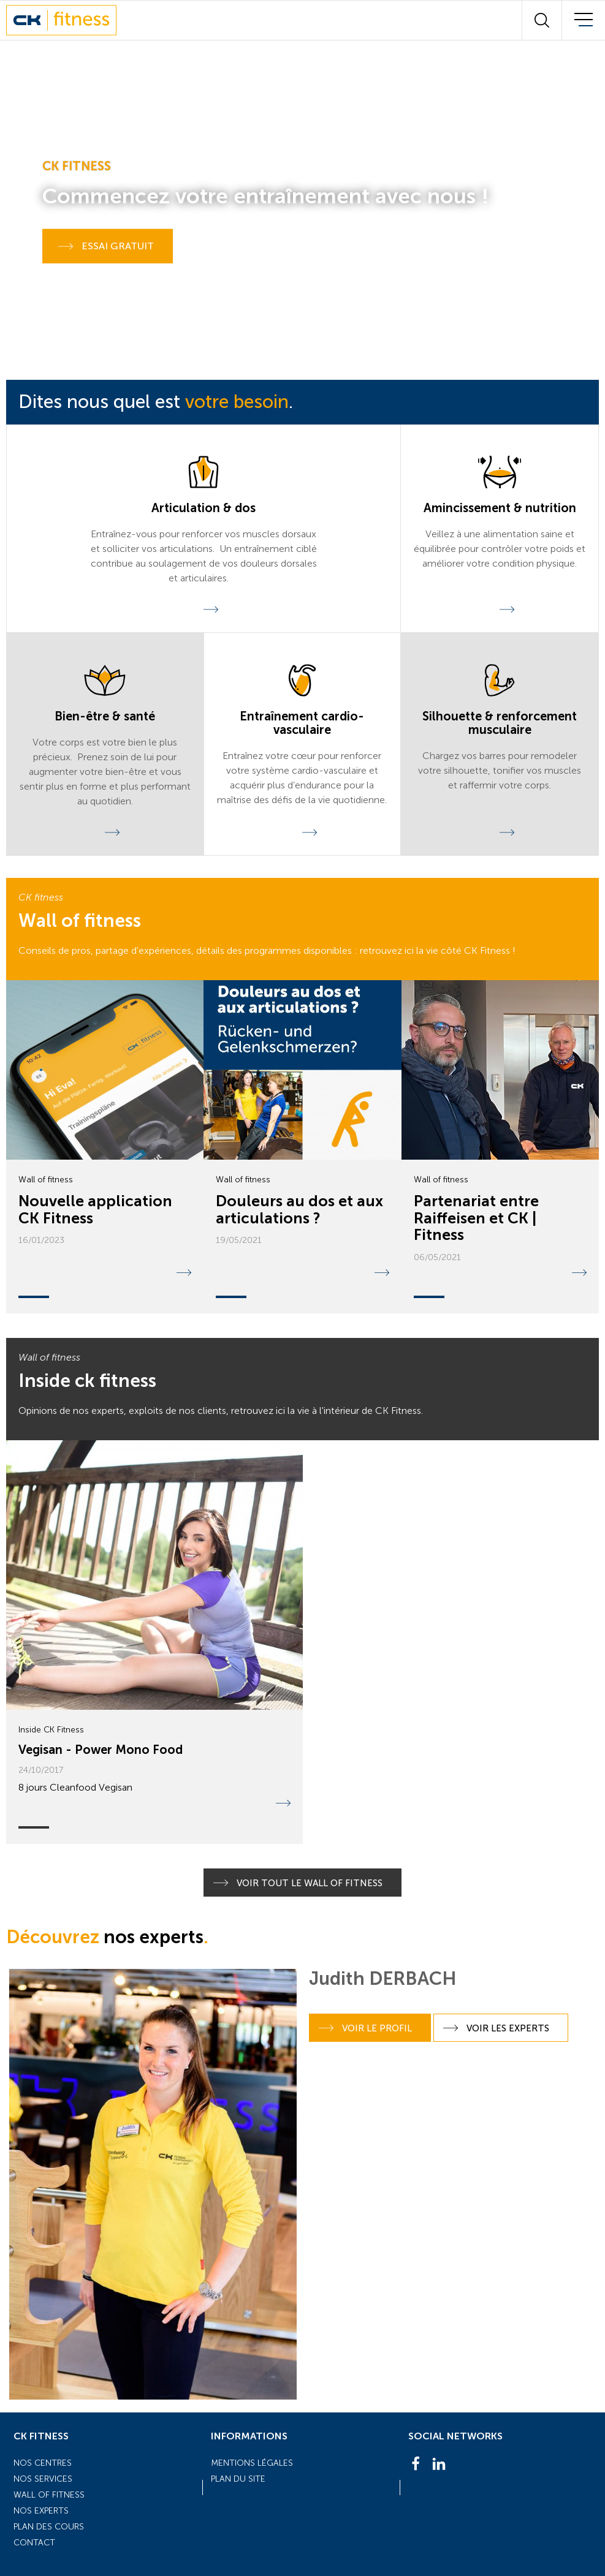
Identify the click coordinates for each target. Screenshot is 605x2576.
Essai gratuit (106, 246)
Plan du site (238, 2479)
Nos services (42, 2479)
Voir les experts (496, 2027)
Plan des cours (48, 2526)
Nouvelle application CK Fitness (95, 1210)
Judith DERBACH (383, 1979)
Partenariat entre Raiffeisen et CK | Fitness (476, 1218)
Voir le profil (365, 2027)
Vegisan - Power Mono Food (100, 1749)
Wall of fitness (49, 2495)
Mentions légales (252, 2463)
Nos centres (42, 2463)
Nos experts (41, 2511)
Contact (34, 2542)
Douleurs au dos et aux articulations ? (299, 1210)
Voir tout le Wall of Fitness (297, 1882)
